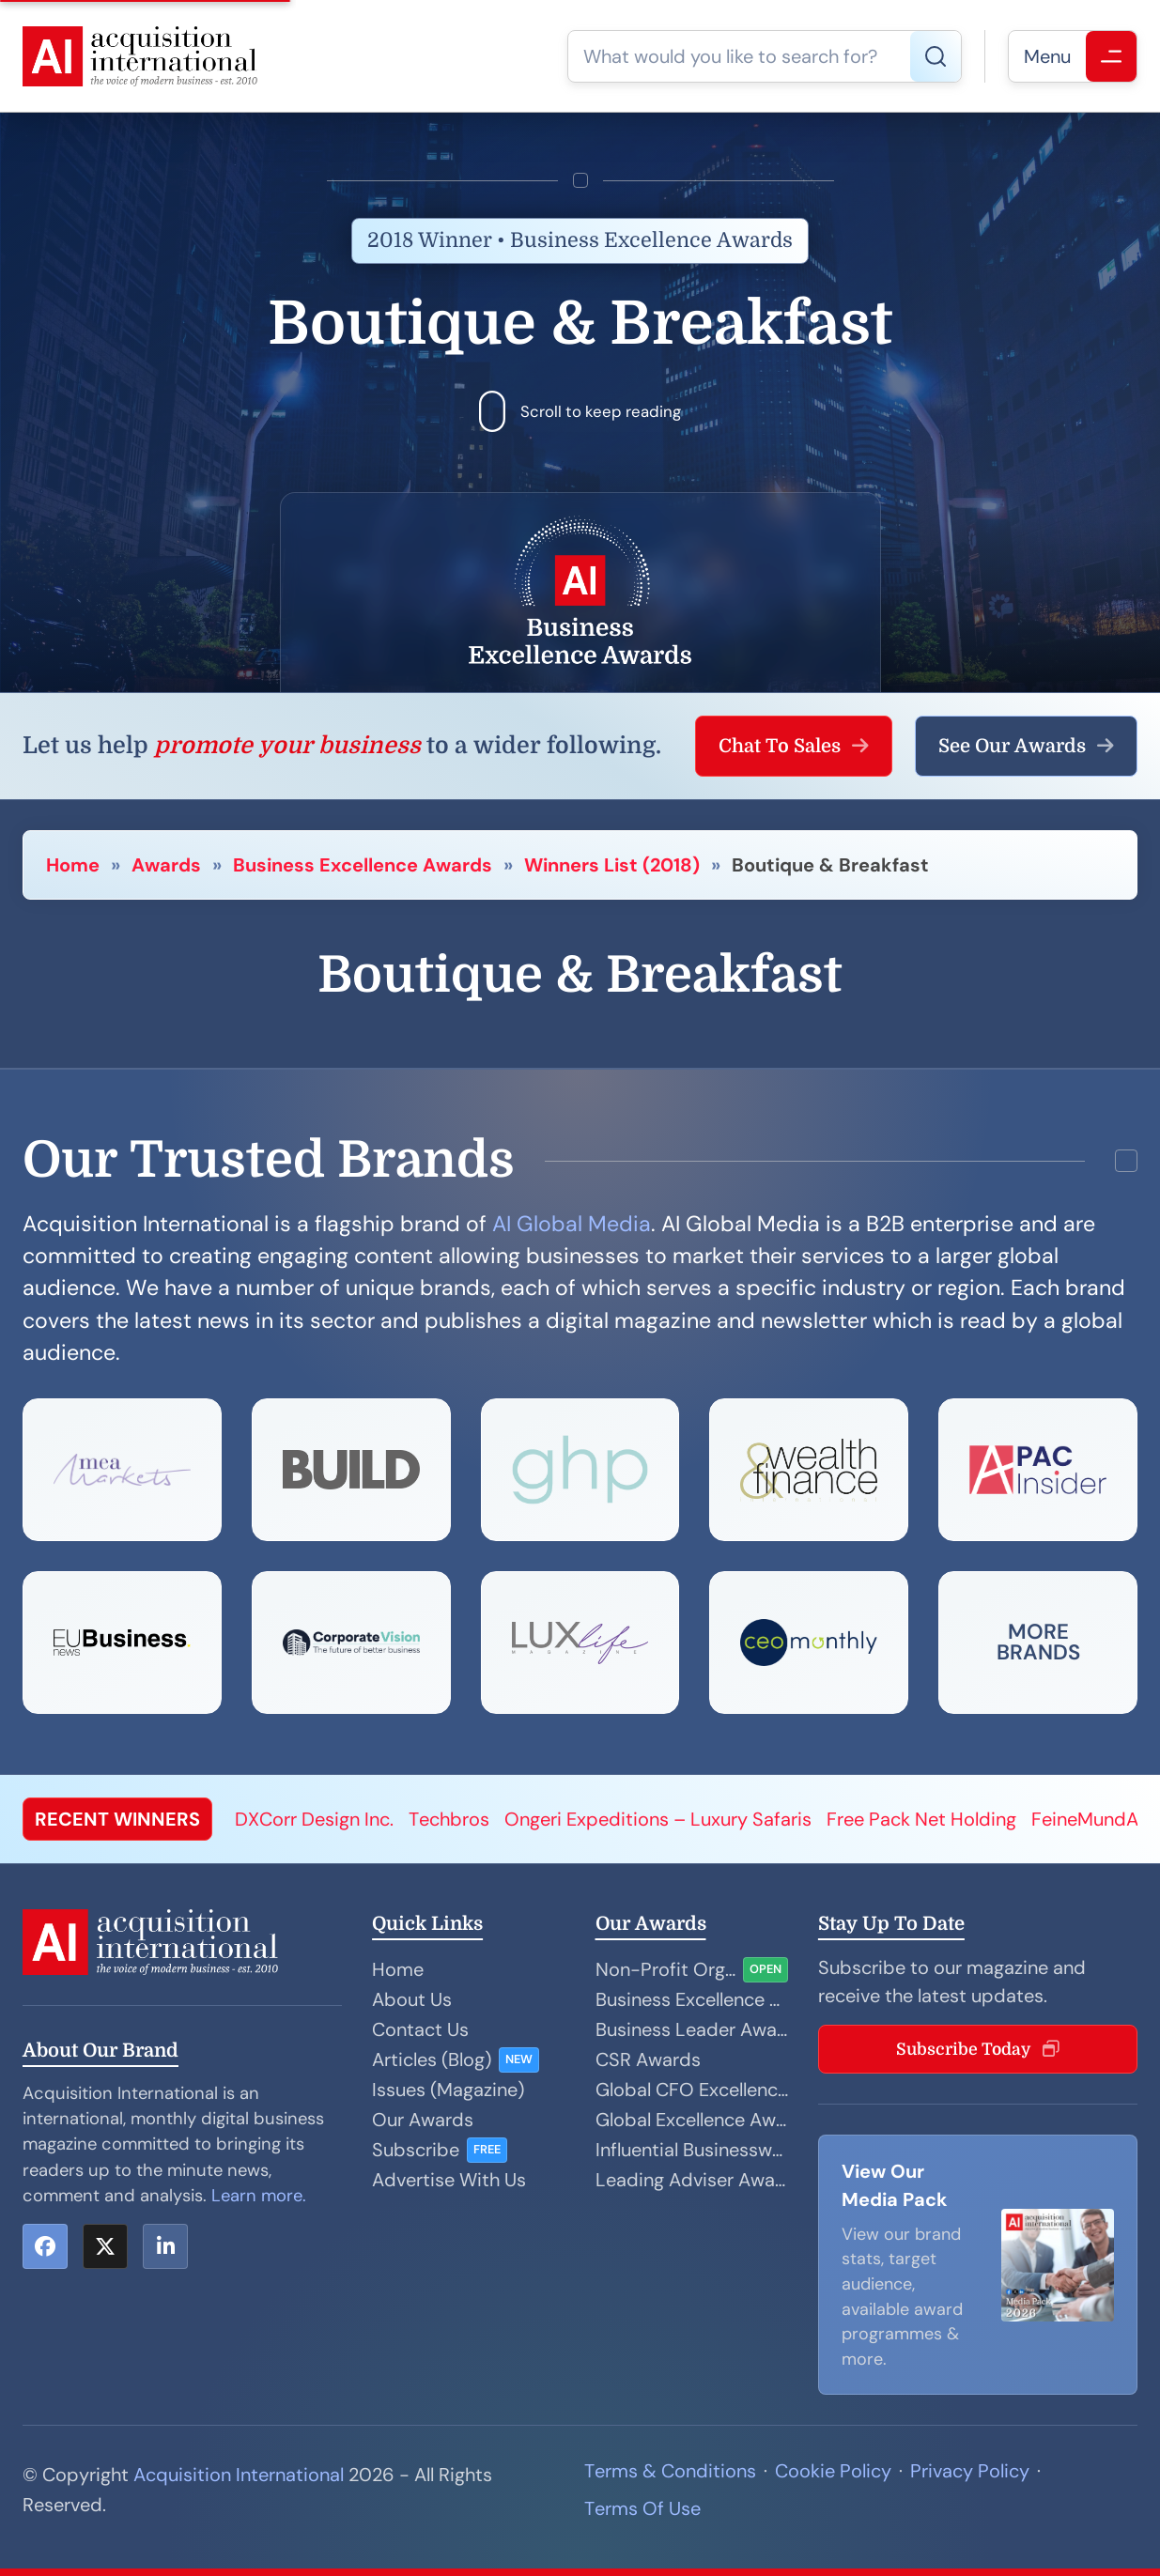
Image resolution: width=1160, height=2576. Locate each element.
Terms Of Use (642, 2508)
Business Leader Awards (691, 2029)
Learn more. (258, 2195)
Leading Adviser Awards (691, 2179)
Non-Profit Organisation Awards (665, 1969)
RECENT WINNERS (117, 1819)
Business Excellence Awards (362, 865)
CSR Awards (648, 2059)
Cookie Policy (833, 2471)
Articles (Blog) (431, 2059)
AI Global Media (571, 1224)
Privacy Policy (969, 2471)
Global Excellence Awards (691, 2119)
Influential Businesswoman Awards (691, 2149)
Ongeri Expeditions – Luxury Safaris (658, 1819)
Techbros (449, 1819)
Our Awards (422, 2119)
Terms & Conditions (670, 2471)
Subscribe (415, 2149)
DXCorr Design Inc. (314, 1819)
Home (73, 865)
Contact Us (420, 2029)
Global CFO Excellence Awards (691, 2089)
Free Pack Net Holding (921, 1819)
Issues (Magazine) (448, 2089)
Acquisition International (238, 2474)
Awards (166, 865)
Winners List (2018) (612, 865)
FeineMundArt (1091, 1819)
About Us (412, 1999)
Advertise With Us (449, 2179)
